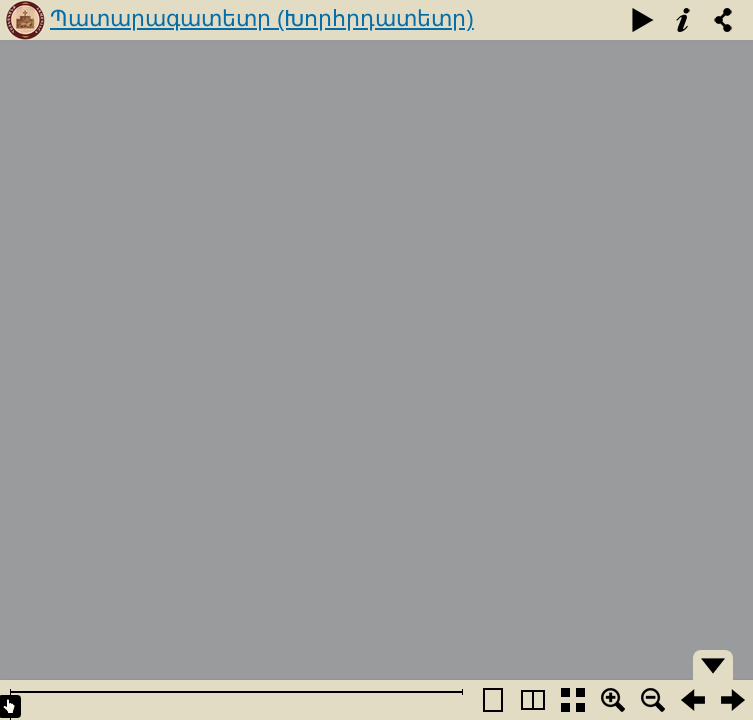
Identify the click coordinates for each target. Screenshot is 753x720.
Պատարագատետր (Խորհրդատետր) (262, 18)
